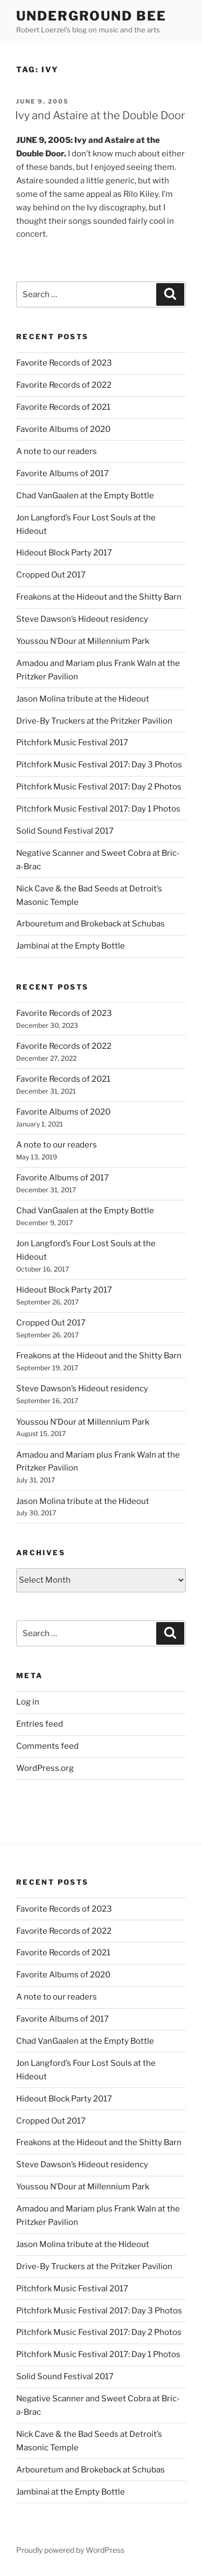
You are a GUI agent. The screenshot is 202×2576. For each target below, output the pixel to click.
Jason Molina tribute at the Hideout (82, 699)
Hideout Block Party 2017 (64, 553)
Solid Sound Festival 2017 (65, 831)
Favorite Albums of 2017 (62, 473)
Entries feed (39, 1724)
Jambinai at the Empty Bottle (70, 946)
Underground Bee (91, 16)
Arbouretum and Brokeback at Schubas (90, 924)
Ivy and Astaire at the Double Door (100, 115)
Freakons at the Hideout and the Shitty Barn (99, 597)
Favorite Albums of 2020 (63, 429)
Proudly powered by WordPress (70, 2549)
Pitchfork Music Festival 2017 (72, 742)
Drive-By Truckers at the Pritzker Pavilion (94, 721)
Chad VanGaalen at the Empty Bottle (85, 495)
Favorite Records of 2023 (64, 363)
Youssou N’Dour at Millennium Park (82, 641)
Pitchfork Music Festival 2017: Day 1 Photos (98, 809)
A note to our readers (56, 451)
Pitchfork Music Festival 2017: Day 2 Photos (99, 787)
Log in (27, 1702)
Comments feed (47, 1746)
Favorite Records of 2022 (64, 385)
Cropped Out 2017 (51, 575)
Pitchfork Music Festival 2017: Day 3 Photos (99, 765)
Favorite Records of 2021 (63, 407)
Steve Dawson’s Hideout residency (82, 619)
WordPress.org (45, 1768)
